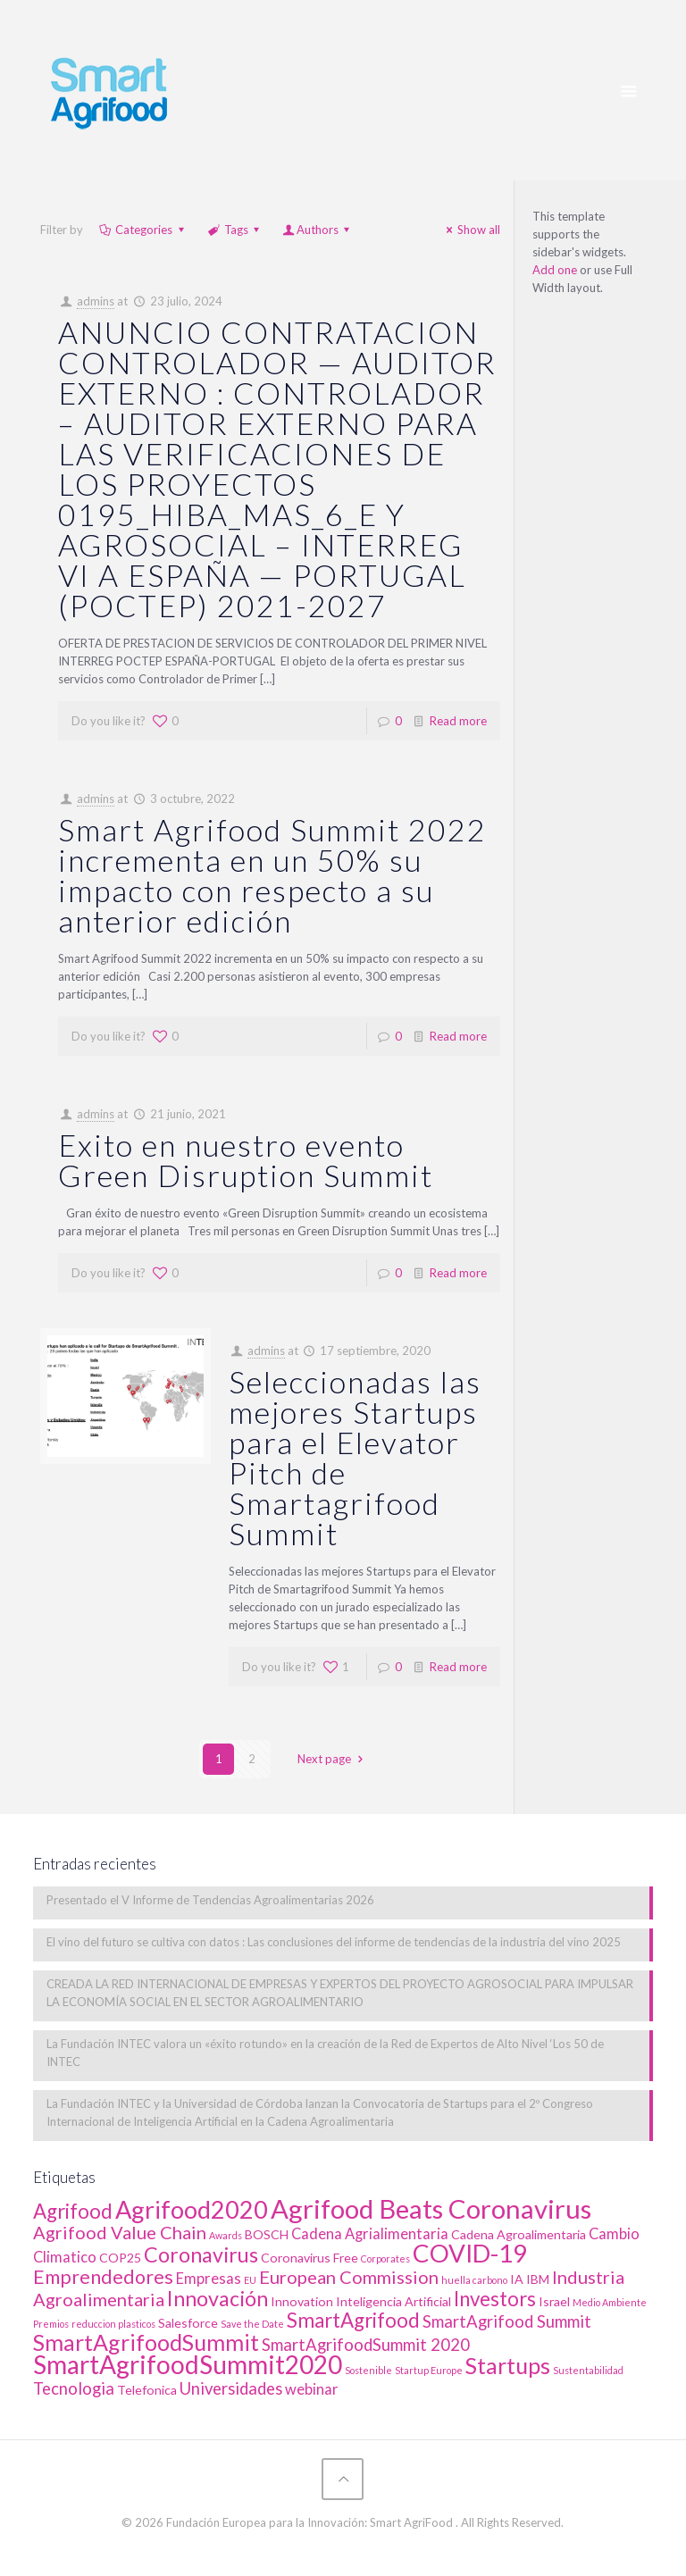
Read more (458, 721)
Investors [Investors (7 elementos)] (495, 2299)
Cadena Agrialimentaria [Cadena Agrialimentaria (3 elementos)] (369, 2234)
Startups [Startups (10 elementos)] (507, 2365)
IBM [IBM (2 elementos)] (537, 2279)
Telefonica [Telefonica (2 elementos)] (147, 2389)
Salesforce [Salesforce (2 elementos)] (188, 2322)
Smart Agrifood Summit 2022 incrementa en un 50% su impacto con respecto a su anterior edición (272, 875)
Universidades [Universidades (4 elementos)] (231, 2388)
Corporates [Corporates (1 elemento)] (385, 2258)
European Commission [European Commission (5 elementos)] (349, 2276)
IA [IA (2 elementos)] (516, 2279)
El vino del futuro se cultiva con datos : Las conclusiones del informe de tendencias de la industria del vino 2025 (333, 1942)
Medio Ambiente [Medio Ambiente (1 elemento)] (610, 2302)
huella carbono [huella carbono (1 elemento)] (474, 2280)
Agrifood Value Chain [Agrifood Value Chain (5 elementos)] (119, 2232)
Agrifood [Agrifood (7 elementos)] (73, 2211)
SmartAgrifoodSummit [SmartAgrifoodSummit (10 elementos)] (146, 2342)
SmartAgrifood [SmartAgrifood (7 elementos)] (353, 2320)
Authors (317, 229)
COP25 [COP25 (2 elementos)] (120, 2257)
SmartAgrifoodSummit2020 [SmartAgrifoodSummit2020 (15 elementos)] (187, 2364)
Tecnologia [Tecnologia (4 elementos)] (73, 2388)
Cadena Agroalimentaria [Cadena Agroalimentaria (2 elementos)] (518, 2234)
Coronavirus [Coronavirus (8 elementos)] (201, 2254)
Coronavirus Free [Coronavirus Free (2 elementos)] (309, 2257)
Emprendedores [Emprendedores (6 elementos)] (103, 2276)
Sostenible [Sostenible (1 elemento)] (368, 2370)
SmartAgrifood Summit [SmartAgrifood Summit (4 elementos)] (506, 2321)
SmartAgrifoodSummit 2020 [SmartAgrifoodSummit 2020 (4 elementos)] (366, 2344)
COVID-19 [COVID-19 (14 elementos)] (470, 2253)
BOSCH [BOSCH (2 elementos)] (267, 2234)
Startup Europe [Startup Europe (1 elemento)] (429, 2370)
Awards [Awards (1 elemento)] (225, 2235)
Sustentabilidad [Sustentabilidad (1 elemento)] (588, 2370)
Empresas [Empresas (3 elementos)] (208, 2278)
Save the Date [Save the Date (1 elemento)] (252, 2323)
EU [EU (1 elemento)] (250, 2280)
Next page (332, 1759)
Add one (554, 270)
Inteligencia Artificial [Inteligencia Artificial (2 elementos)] (393, 2301)
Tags (234, 229)
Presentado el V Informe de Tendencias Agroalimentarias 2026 (210, 1900)
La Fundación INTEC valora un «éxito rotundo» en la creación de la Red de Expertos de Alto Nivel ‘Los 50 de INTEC (325, 2053)
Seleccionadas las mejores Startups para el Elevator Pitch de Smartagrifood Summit (355, 1457)
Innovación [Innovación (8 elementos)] (217, 2298)
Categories (142, 229)
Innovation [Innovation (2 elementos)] (302, 2301)
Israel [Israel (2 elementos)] (554, 2301)
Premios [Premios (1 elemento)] (51, 2323)
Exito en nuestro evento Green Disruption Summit (245, 1159)
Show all (470, 229)
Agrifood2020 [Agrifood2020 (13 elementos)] (191, 2209)
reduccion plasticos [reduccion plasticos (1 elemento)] (113, 2323)
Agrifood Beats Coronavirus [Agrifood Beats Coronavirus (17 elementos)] (431, 2208)
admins (95, 301)
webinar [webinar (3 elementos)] (312, 2389)
